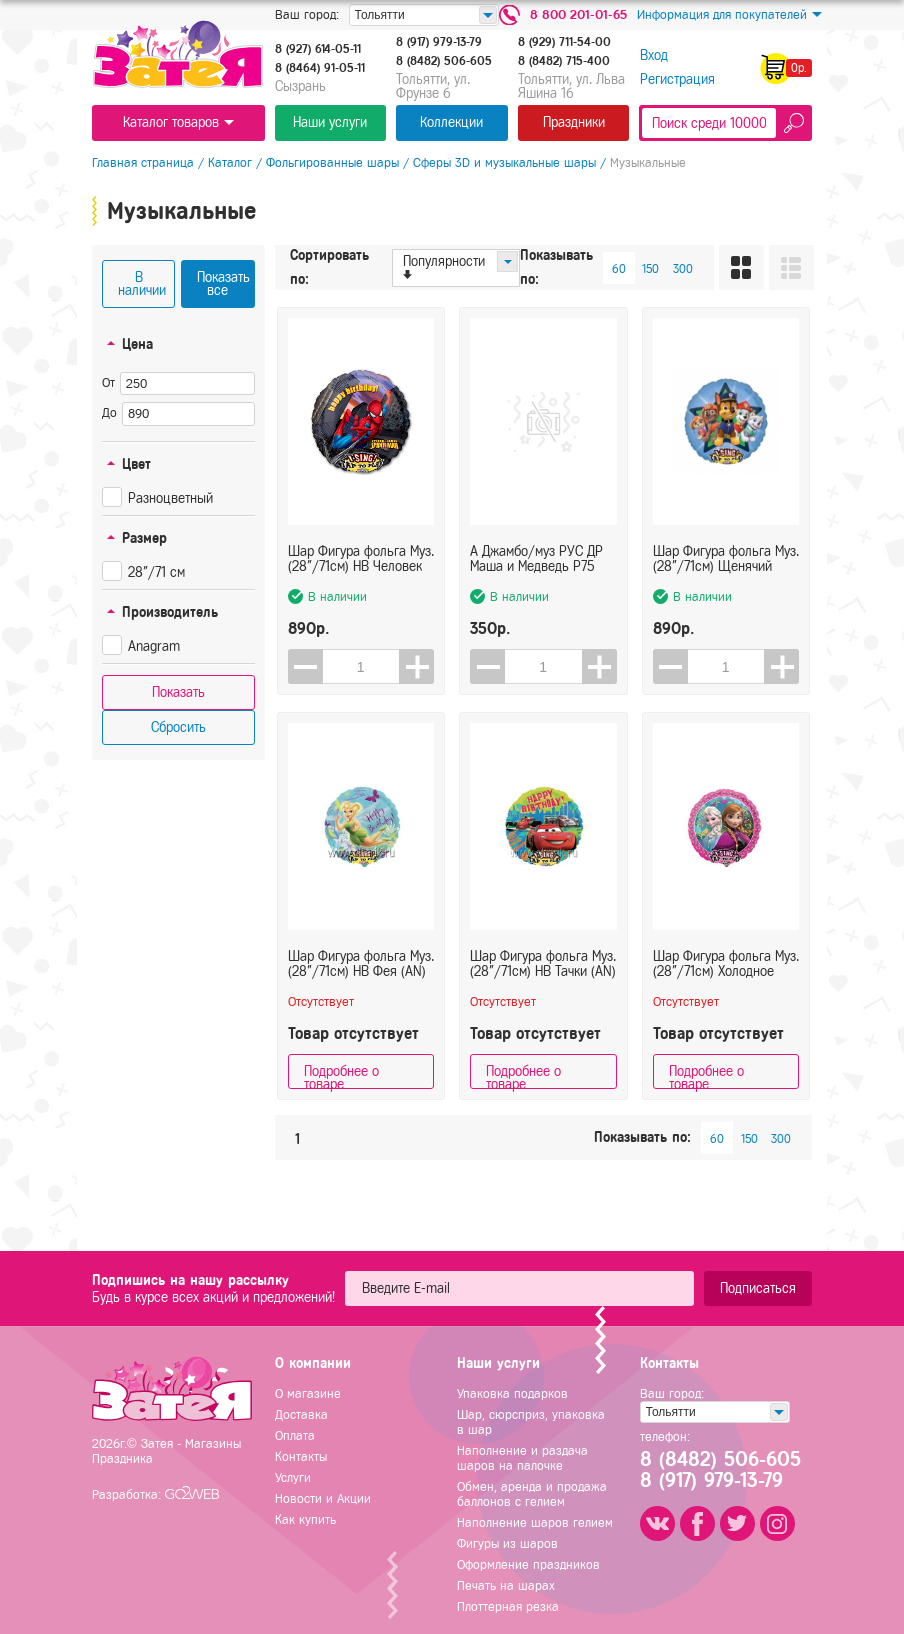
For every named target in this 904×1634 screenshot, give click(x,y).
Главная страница (143, 162)
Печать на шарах (506, 1585)
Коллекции (451, 122)
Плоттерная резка (508, 1606)
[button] (416, 666)
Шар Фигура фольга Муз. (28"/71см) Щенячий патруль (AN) (726, 559)
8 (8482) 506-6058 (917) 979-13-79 (719, 1470)
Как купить (305, 1519)
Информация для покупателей (729, 15)
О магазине (308, 1393)
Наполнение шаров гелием (535, 1522)
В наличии (142, 284)
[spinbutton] (361, 666)
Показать (178, 692)
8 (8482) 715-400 (564, 61)
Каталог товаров (178, 122)
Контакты (301, 1456)
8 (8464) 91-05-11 (320, 68)
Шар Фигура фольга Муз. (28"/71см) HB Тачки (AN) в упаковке (543, 964)
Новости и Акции (323, 1498)
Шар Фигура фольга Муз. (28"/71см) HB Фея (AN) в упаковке (361, 964)
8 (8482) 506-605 (444, 61)
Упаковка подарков (512, 1393)
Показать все (223, 284)
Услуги (293, 1477)
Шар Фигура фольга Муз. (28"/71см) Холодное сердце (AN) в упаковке (726, 964)
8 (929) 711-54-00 (564, 42)
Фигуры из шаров (507, 1543)
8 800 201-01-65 (578, 14)
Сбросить (178, 727)
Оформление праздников (528, 1564)
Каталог (230, 162)
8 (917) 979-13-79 (439, 42)
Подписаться (758, 1288)
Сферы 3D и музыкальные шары (504, 162)
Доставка (301, 1414)
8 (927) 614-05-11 (318, 49)
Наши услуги (330, 122)
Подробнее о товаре (341, 1076)
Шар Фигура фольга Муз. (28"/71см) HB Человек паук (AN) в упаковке (361, 559)
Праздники (574, 122)
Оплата (295, 1435)
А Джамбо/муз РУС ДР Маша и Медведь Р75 (536, 559)
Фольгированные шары (332, 162)
